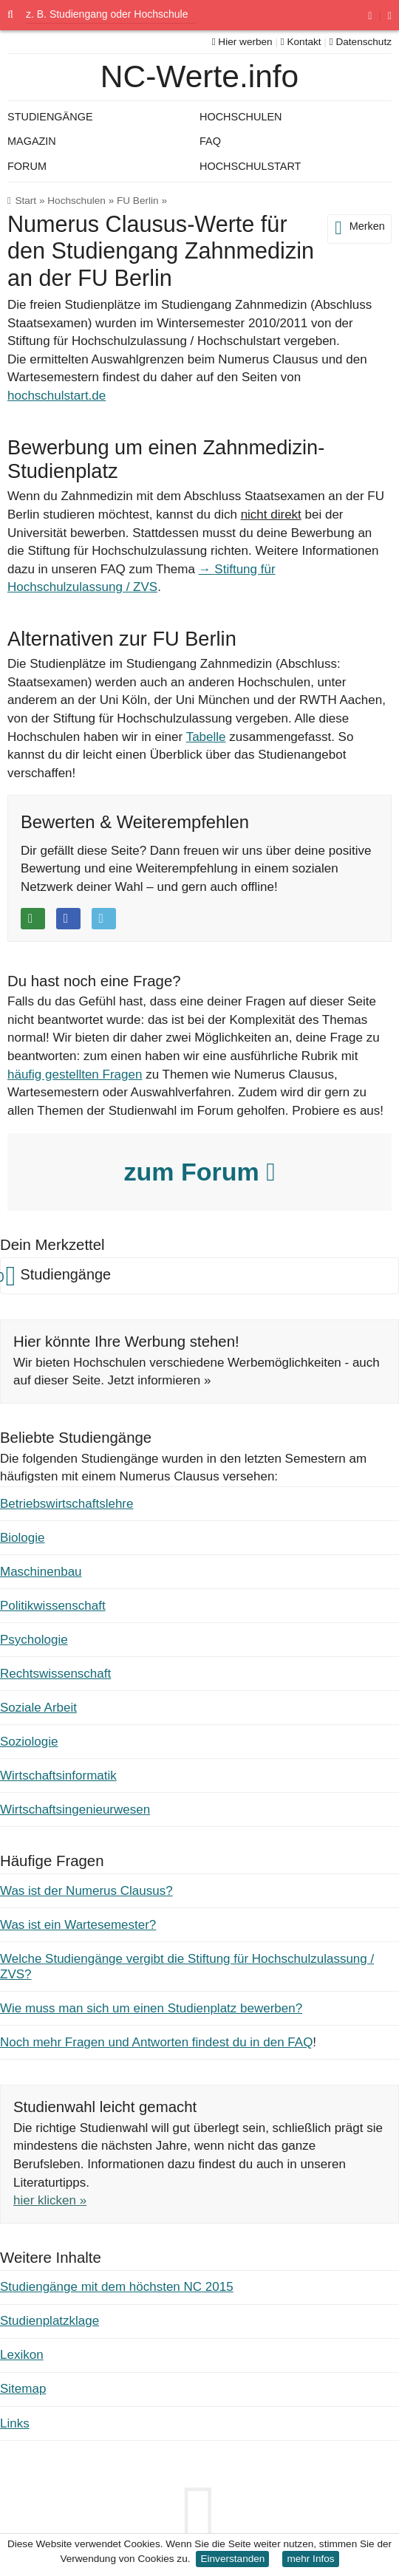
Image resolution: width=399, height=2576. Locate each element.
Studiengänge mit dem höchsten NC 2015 (116, 2287)
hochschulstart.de (56, 396)
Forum (27, 166)
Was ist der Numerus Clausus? (86, 1891)
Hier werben (242, 41)
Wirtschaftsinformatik (58, 1776)
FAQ (210, 141)
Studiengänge (50, 117)
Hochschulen (76, 200)
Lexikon (22, 2355)
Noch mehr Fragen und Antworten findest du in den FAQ (156, 2042)
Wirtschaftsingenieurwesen (75, 1810)
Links (15, 2423)
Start (25, 200)
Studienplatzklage (49, 2321)
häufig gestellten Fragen (74, 1074)
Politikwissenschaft (53, 1606)
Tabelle (206, 737)
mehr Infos (310, 2558)
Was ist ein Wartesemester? (78, 1925)
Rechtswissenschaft (55, 1674)
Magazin (31, 141)
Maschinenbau (41, 1572)
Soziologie (29, 1742)
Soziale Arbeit (38, 1708)
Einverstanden (232, 2558)
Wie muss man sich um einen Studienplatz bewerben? (151, 2008)
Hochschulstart (250, 166)
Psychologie (34, 1640)
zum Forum (199, 1172)
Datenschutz (361, 41)
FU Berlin (138, 200)
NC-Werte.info (199, 76)
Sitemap (23, 2389)
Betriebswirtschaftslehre (66, 1504)
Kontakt (301, 41)
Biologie (22, 1538)
